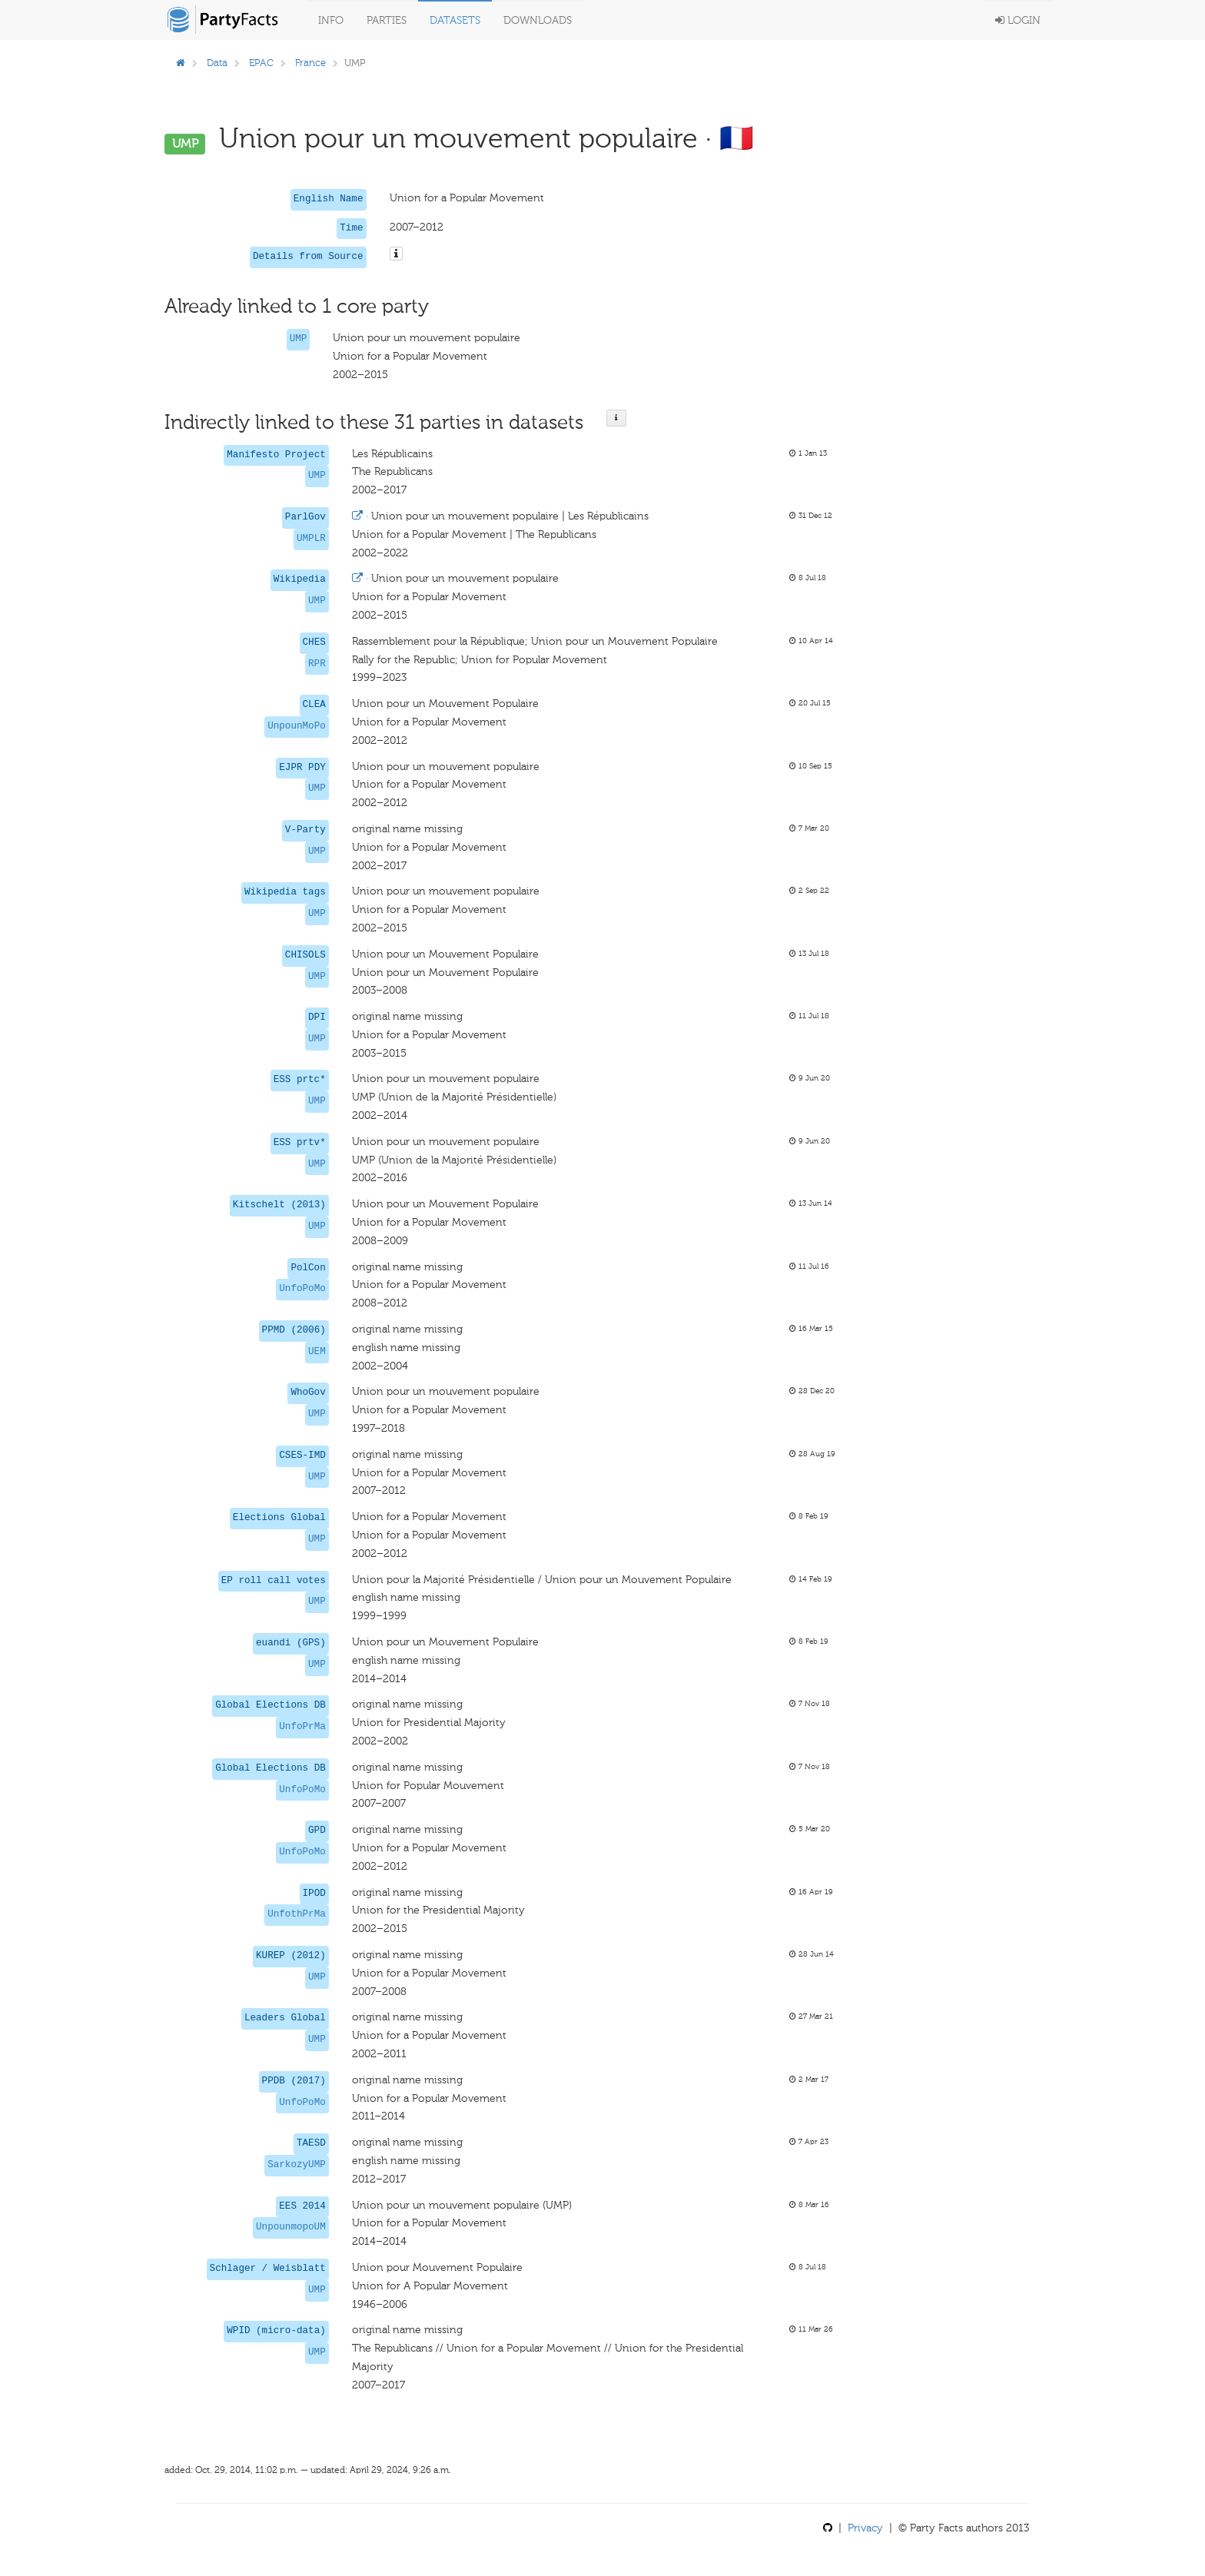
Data (217, 62)
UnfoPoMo (302, 1288)
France (310, 62)
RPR (317, 664)
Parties (387, 20)
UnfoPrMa (302, 1726)
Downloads (537, 20)
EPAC (261, 62)
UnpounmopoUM (291, 2227)
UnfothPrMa (296, 1914)
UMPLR (311, 538)
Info (331, 20)
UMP (298, 339)
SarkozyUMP (296, 2164)
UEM (317, 1351)
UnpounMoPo (296, 726)
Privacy (865, 2528)
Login (1018, 20)
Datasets (455, 20)
